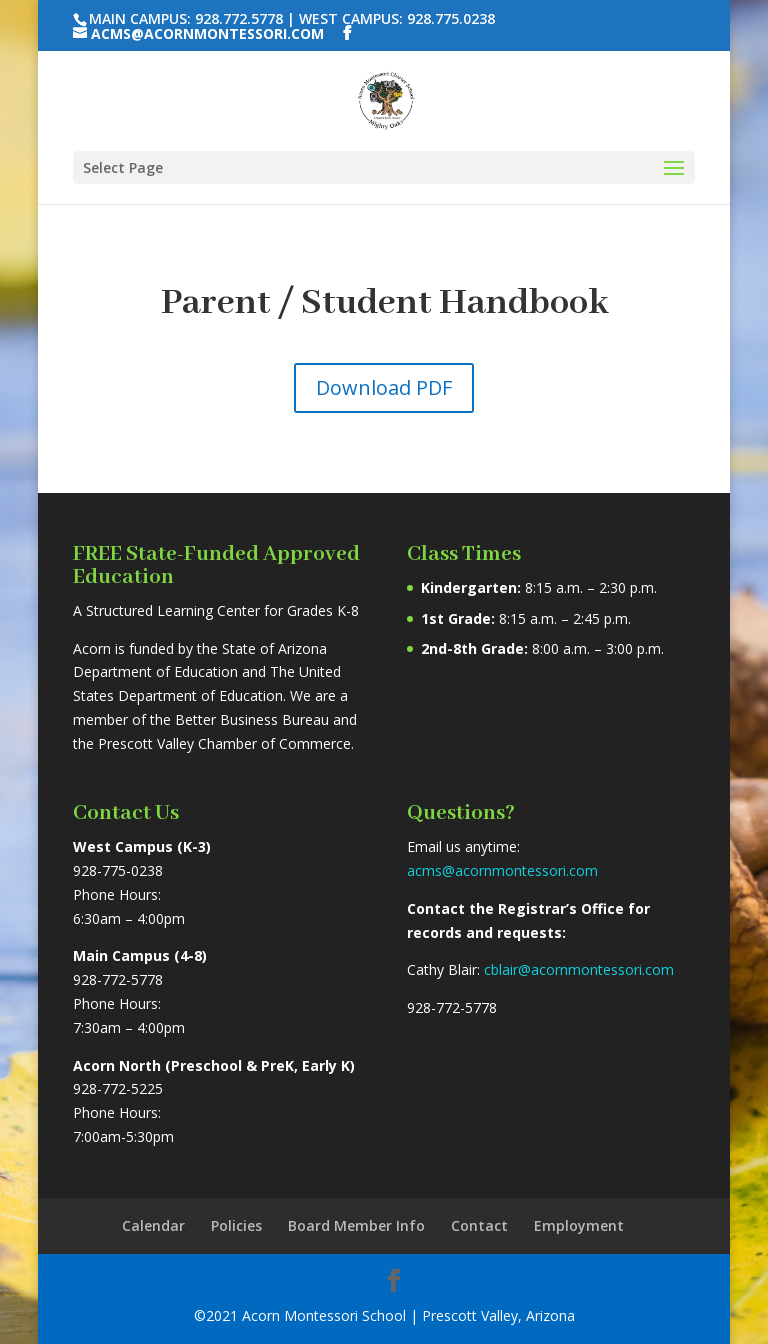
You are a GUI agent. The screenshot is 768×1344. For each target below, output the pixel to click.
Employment (579, 1225)
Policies (236, 1225)
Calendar (153, 1225)
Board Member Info (356, 1225)
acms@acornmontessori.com (502, 870)
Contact (479, 1225)
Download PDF (384, 387)
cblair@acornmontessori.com (579, 969)
